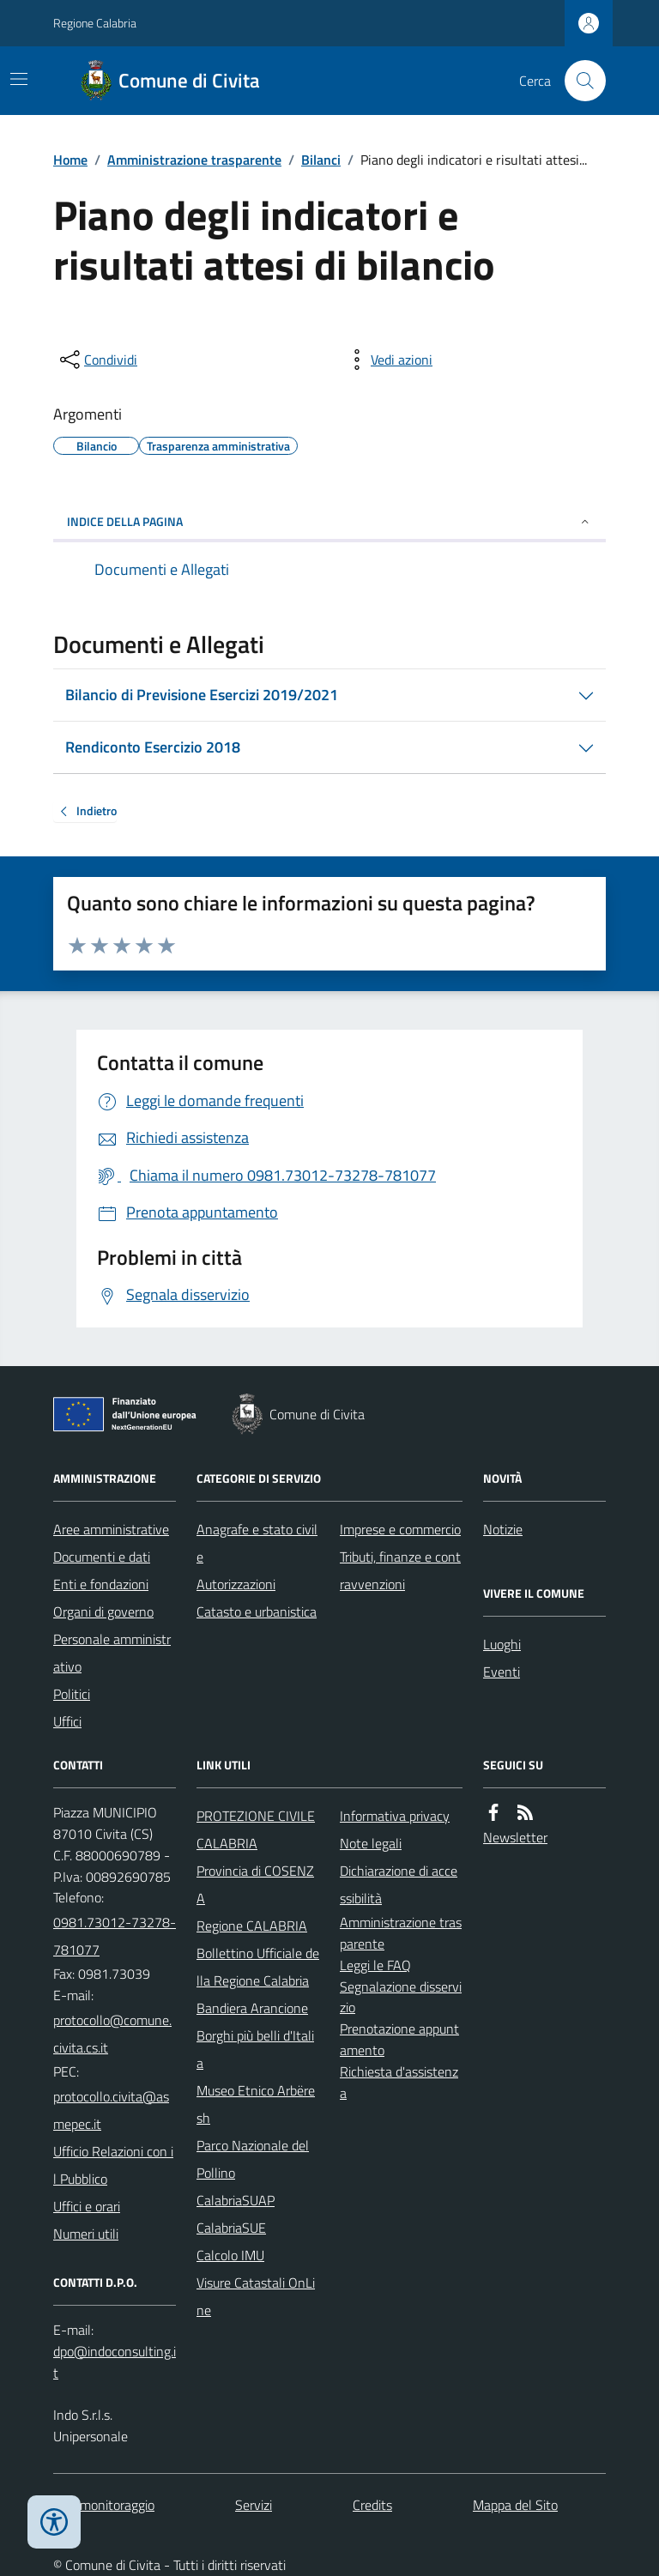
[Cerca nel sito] (578, 80)
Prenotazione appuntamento (399, 2039)
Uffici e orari (86, 2206)
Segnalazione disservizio (401, 1997)
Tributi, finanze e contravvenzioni (400, 1570)
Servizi (253, 2504)
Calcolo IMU (230, 2255)
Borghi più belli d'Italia (255, 2049)
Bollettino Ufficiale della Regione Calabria (257, 1967)
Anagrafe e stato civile (256, 1543)
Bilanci (321, 159)
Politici (71, 1694)
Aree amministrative (111, 1529)
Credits (372, 2504)
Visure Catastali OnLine (255, 2296)
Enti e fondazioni (100, 1584)
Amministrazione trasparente (194, 159)
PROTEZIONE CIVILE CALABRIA (255, 1829)
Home (70, 159)
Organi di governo (103, 1611)
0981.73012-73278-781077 (114, 1936)
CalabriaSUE (231, 2227)
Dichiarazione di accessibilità (398, 1884)
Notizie (503, 1529)
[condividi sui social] (97, 359)
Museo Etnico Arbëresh (255, 2104)
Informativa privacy (395, 1815)
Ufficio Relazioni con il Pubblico (113, 2165)
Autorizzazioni (235, 1584)
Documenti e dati (101, 1556)
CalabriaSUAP (235, 2200)
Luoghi (502, 1644)
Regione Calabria (94, 23)
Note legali (371, 1843)
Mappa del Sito (515, 2504)
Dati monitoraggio (103, 2504)
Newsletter (515, 1837)
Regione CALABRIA (251, 1925)
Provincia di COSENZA (255, 1884)
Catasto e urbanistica (256, 1611)
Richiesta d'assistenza (399, 2082)
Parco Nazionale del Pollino (252, 2159)
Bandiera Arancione (252, 2008)
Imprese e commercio (400, 1529)
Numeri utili (85, 2233)
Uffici (67, 1721)
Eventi (501, 1671)
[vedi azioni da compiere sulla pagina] (388, 359)
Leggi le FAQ (375, 1965)
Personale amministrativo (112, 1653)
